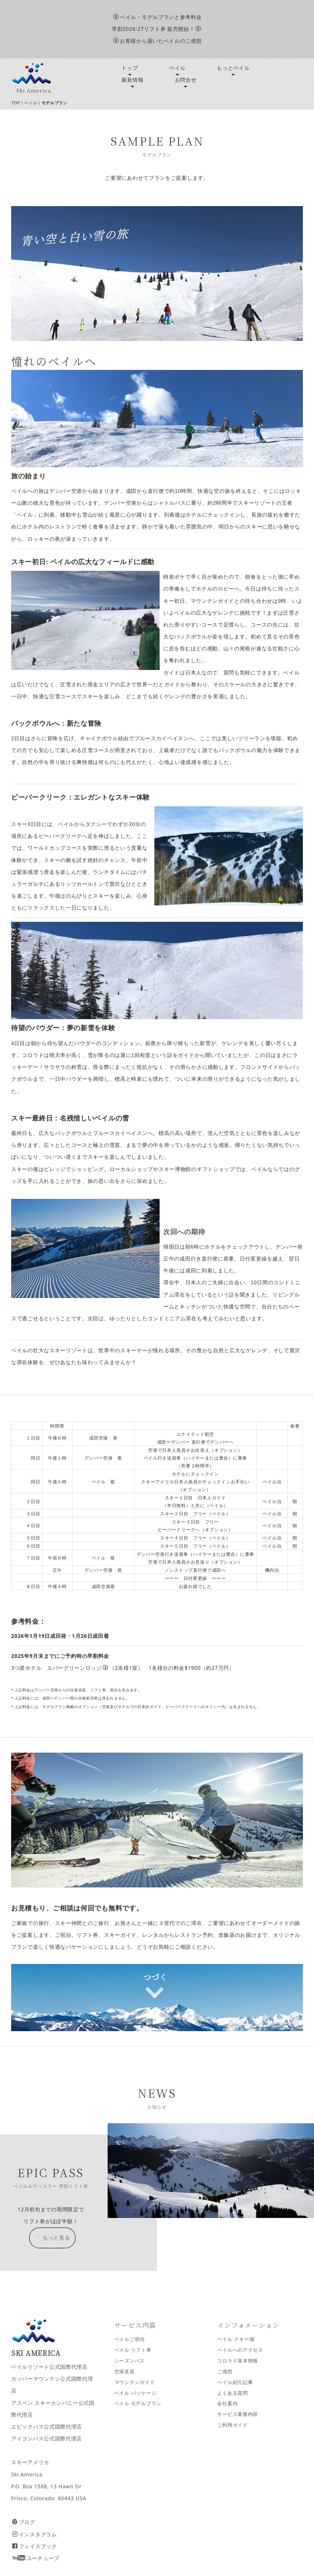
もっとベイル (233, 67)
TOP (15, 103)
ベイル (177, 67)
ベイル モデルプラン (137, 2403)
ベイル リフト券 (132, 2350)
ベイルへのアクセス (240, 2350)
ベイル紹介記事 (235, 2382)
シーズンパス (129, 2361)
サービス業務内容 (237, 2414)
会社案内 (227, 2403)
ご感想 (224, 2371)
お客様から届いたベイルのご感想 (157, 40)
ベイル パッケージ (135, 2393)
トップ (129, 67)
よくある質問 (232, 2393)
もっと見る (53, 2238)
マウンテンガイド (134, 2382)
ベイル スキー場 (235, 2339)
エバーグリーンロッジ (77, 1667)
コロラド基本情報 (237, 2361)
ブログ (23, 2521)
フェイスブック (34, 2546)
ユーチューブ (35, 2558)
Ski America (33, 90)
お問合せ (186, 79)
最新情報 (132, 79)
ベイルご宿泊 (129, 2339)
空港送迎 (124, 2371)
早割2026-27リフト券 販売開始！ (156, 28)
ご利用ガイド (232, 2425)
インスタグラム (34, 2534)
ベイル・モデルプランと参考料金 (157, 16)
